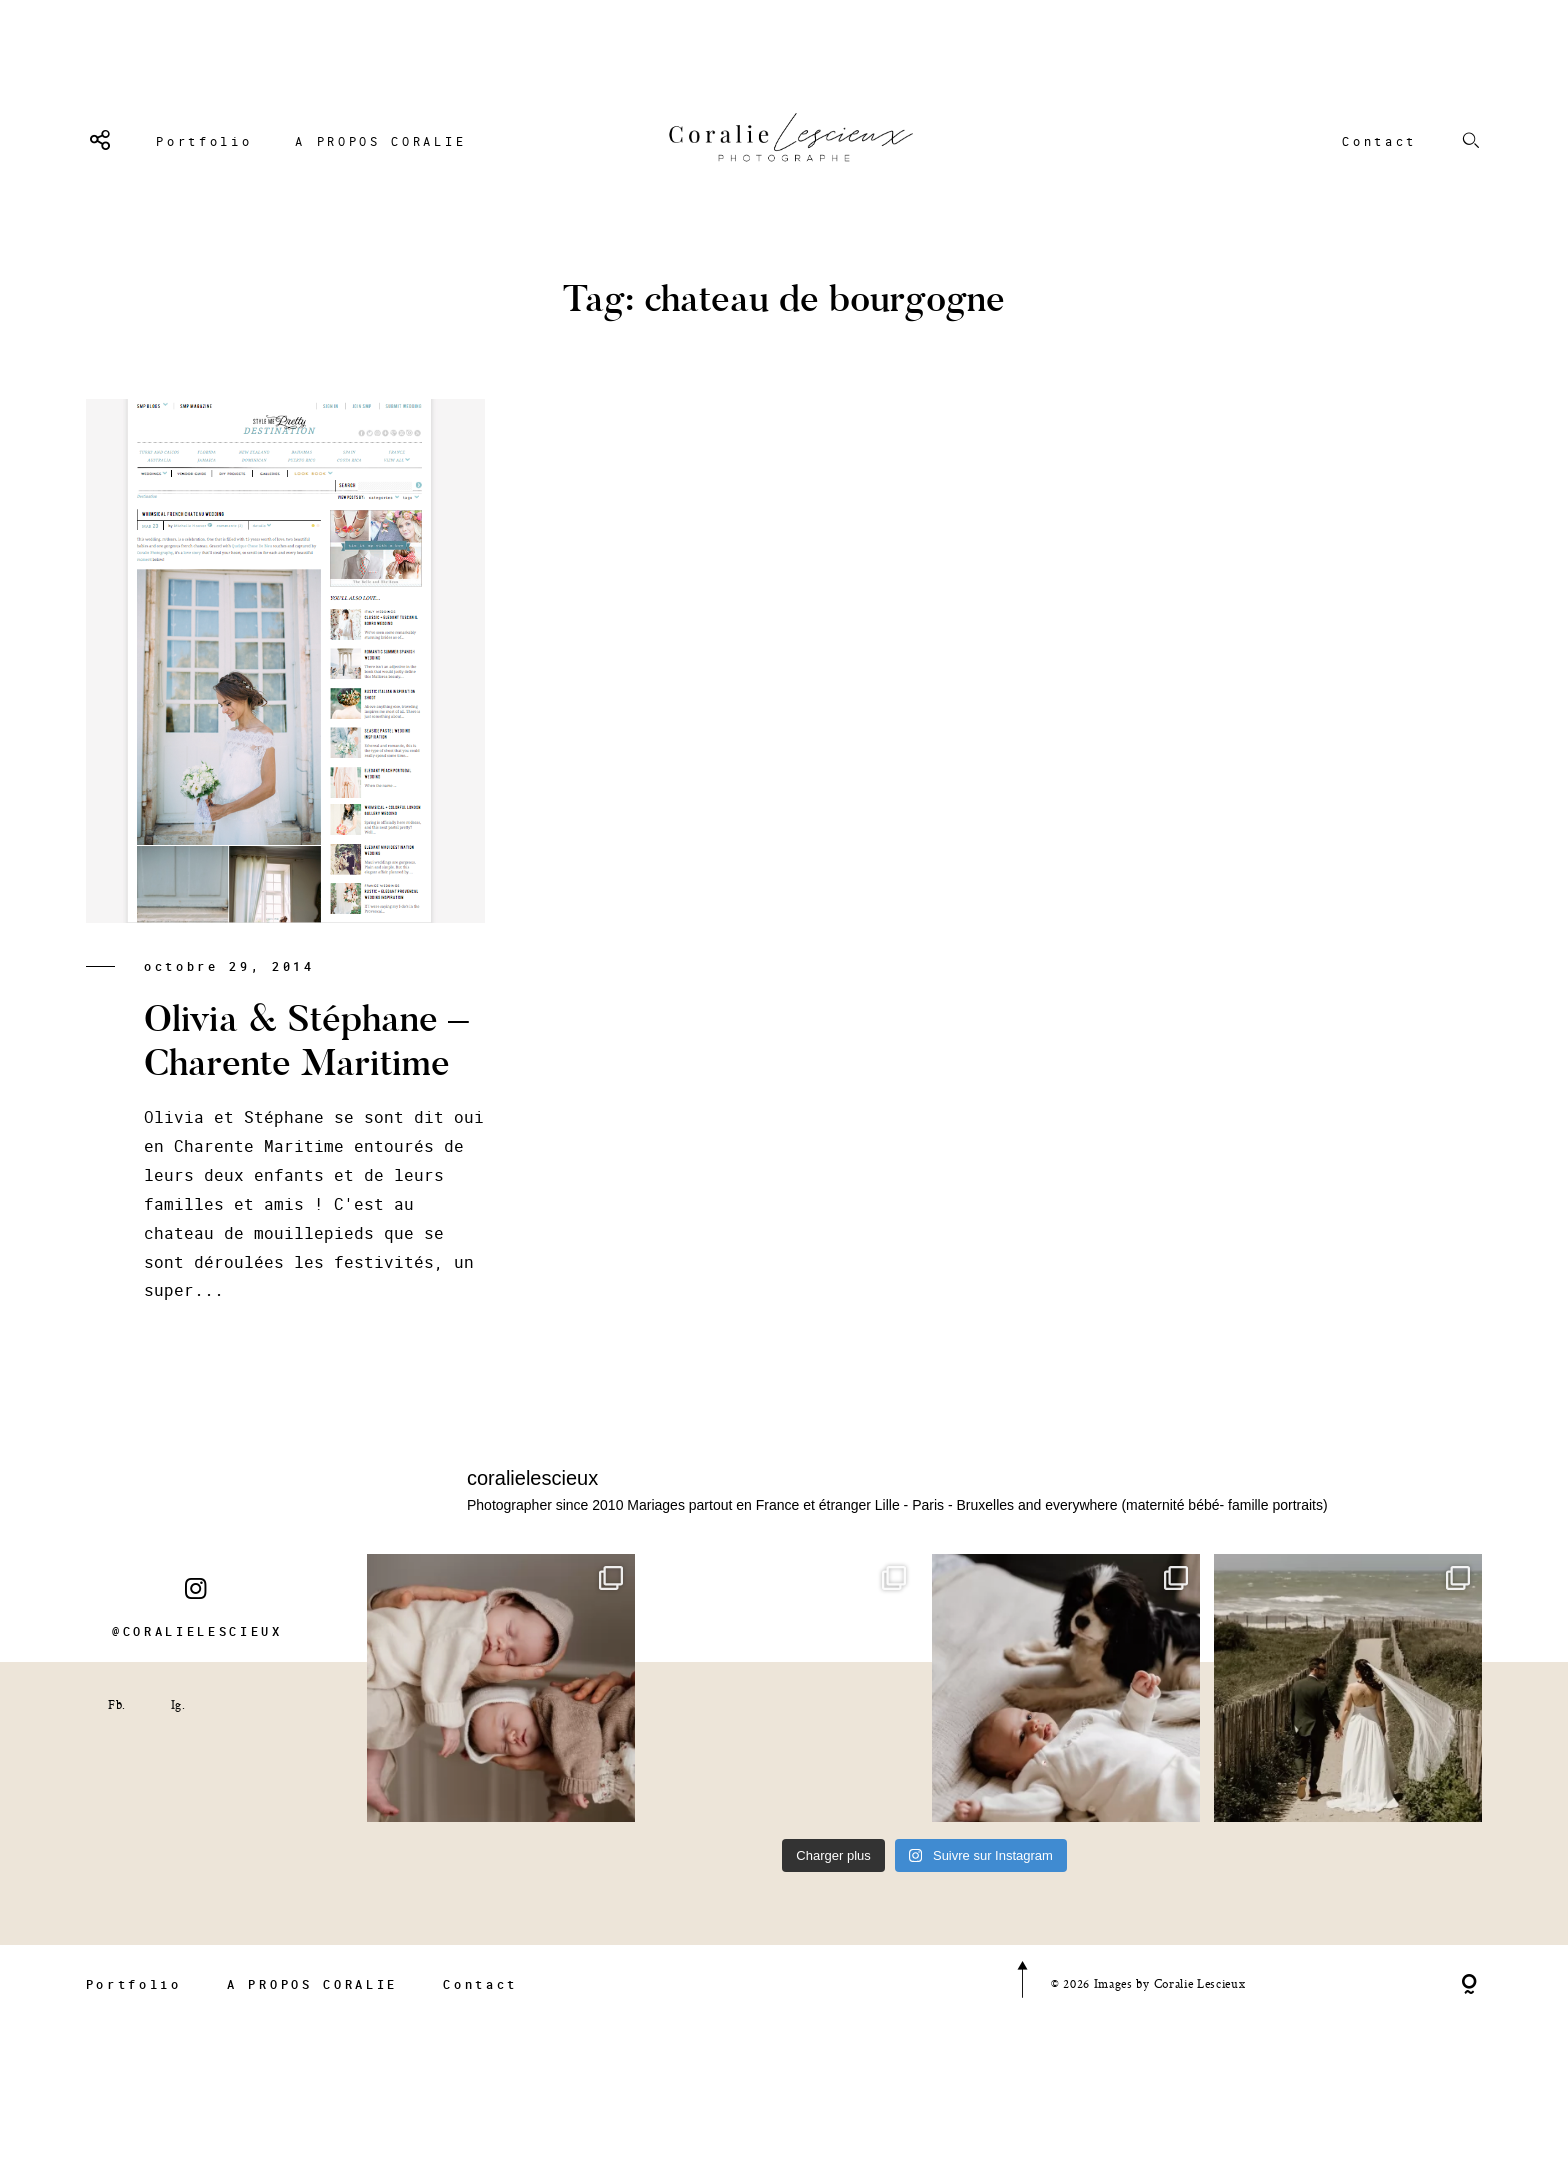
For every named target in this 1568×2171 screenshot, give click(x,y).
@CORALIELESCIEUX (197, 1649)
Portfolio (204, 141)
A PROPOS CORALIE (380, 141)
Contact (1379, 141)
